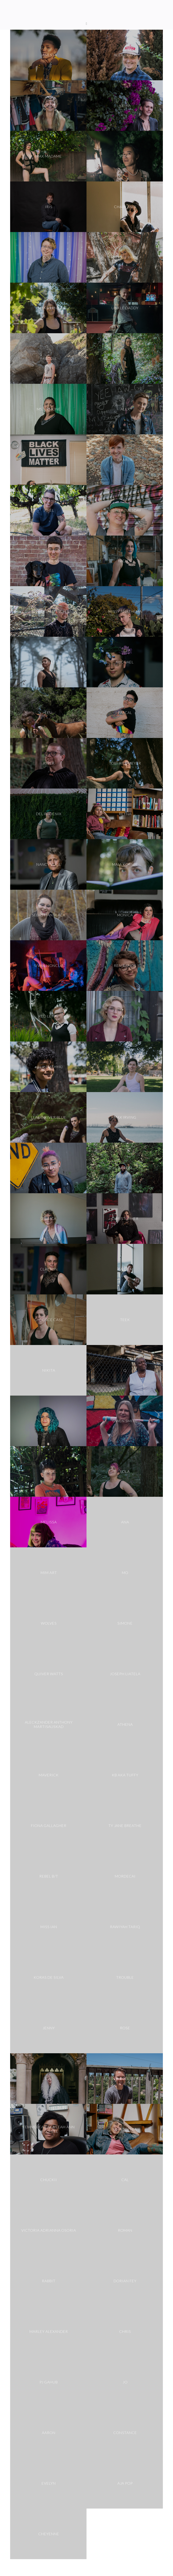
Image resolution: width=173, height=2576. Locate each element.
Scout (48, 105)
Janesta (49, 55)
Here (86, 11)
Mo (125, 1572)
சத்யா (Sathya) (49, 1066)
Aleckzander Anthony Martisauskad (49, 1724)
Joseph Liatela (125, 1673)
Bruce (48, 1471)
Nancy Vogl (48, 864)
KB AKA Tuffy (125, 1775)
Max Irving (125, 1117)
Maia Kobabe (125, 864)
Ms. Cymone (49, 409)
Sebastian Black (49, 915)
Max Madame (49, 156)
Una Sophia (125, 2129)
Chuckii (48, 2179)
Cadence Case (48, 1319)
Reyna (125, 813)
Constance (125, 2432)
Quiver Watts (48, 1673)
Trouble (125, 1977)
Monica (125, 915)
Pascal (125, 712)
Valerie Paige (125, 257)
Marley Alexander (48, 2331)
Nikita (48, 1370)
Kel (125, 1016)
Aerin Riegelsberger (125, 2078)
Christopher (125, 1218)
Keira (125, 105)
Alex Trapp (125, 55)
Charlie (125, 459)
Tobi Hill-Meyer (125, 763)
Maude (125, 1066)
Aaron (125, 1168)
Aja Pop (125, 2483)
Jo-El (48, 510)
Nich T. (125, 561)
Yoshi (125, 156)
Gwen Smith (125, 1421)
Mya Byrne (48, 308)
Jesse (48, 1421)
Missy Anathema (125, 611)
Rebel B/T (48, 1876)
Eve (48, 2078)
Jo (125, 2382)
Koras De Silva (49, 1977)
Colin (49, 257)
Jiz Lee (48, 662)
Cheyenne (48, 2533)
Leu (48, 712)
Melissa (49, 1522)
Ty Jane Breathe (125, 1825)
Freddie (48, 358)
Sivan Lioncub (48, 965)
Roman (125, 2230)
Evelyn (49, 2483)
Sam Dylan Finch (49, 611)
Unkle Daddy (125, 308)
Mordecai (125, 1876)
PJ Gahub (49, 2382)
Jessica (48, 459)
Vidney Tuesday (125, 510)
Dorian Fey (125, 2281)
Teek (125, 1319)
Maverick (49, 1775)
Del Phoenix (48, 813)
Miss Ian (48, 1926)
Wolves (49, 1623)
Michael (125, 662)
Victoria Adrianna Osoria (48, 2230)
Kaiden (125, 1269)
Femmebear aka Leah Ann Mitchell (49, 2129)
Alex (125, 409)
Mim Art (49, 1572)
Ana (125, 1522)
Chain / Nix (125, 206)
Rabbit (48, 2281)
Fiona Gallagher (48, 1825)
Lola (125, 1471)
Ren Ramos (125, 965)
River (48, 763)
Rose (125, 2028)
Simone (125, 1623)
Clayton (48, 1269)
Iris (48, 206)
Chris (125, 2331)
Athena (125, 1724)
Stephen (48, 561)
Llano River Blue (48, 1117)
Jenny (49, 2028)
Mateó (49, 1168)
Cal (125, 2179)
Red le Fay (49, 1016)
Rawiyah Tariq (125, 1926)
